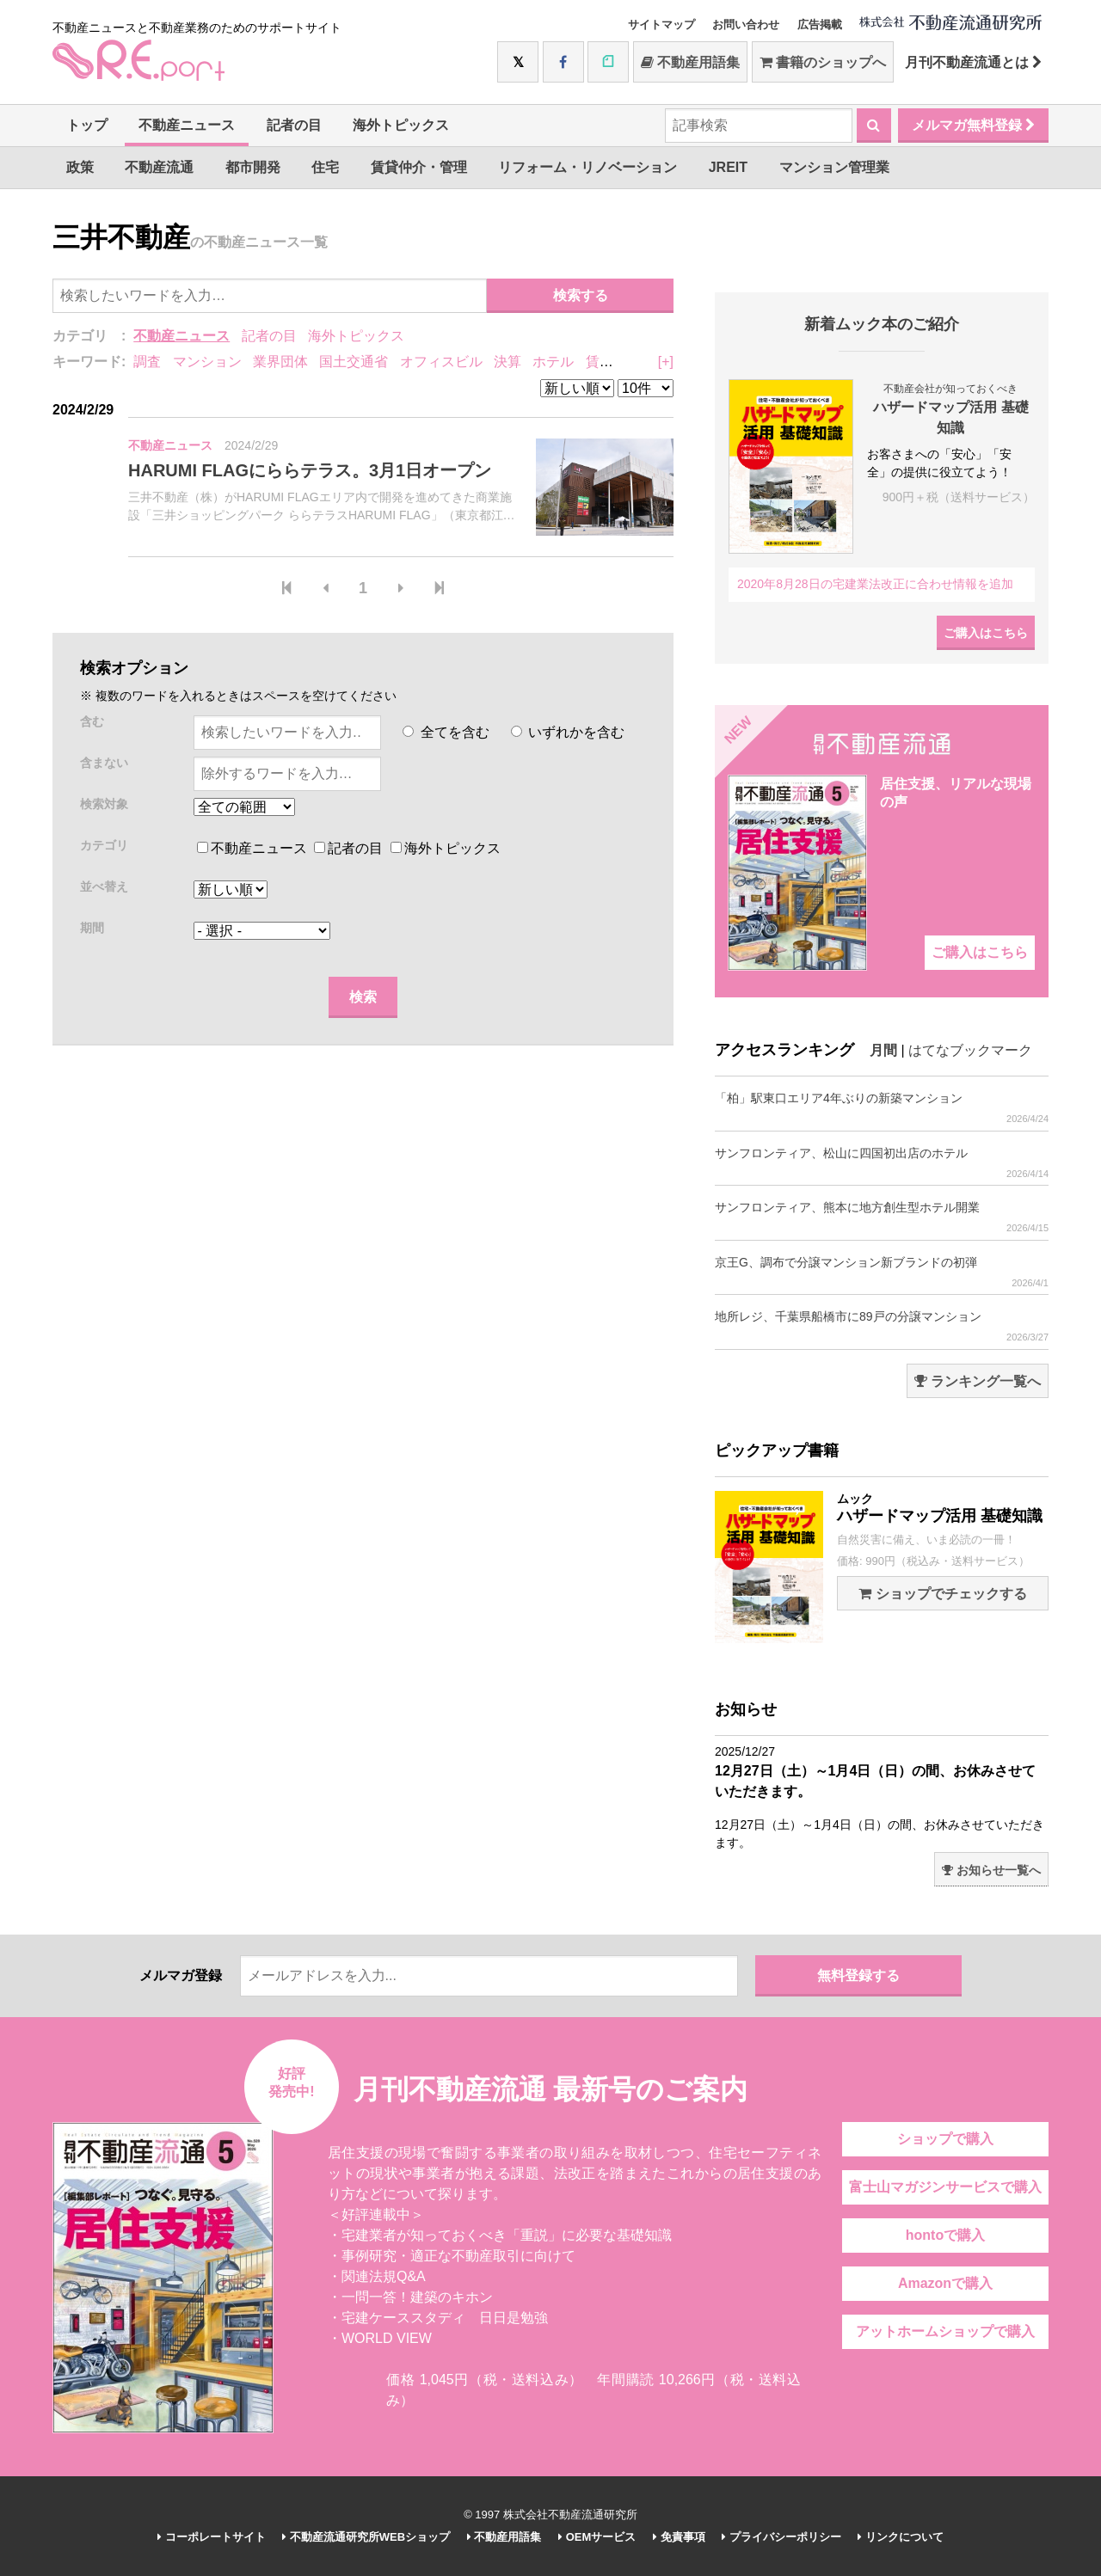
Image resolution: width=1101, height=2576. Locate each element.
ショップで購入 (945, 2138)
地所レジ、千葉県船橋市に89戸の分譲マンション (882, 1326)
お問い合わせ (745, 24)
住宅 (325, 167)
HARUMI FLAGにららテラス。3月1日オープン (309, 470)
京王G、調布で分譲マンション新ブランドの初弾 (882, 1272)
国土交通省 (353, 361)
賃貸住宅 (613, 361)
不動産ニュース (186, 125)
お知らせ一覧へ (991, 1870)
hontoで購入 (945, 2235)
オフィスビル (441, 361)
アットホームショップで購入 (945, 2331)
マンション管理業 (834, 167)
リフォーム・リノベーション (587, 167)
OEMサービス (597, 2536)
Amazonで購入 (945, 2283)
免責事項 (679, 2536)
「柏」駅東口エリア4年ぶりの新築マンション (882, 1108)
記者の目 (294, 125)
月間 (883, 1050)
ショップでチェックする (942, 1593)
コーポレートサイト (211, 2536)
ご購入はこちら (986, 633)
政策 (80, 167)
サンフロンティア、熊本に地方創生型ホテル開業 (882, 1217)
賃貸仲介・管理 (419, 167)
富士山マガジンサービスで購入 (945, 2187)
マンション (207, 361)
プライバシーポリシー (781, 2536)
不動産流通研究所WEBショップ (366, 2536)
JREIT (728, 167)
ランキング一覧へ (977, 1381)
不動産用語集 (690, 62)
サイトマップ (661, 24)
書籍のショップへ (823, 62)
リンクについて (901, 2536)
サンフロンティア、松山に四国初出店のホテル (882, 1163)
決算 (507, 361)
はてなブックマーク (970, 1050)
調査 (147, 361)
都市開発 (252, 167)
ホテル (553, 361)
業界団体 (280, 361)
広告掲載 (819, 24)
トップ (87, 125)
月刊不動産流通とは (973, 62)
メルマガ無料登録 (973, 125)
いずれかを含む (567, 732)
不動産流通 (159, 167)
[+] (666, 361)
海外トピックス (401, 125)
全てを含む (446, 732)
